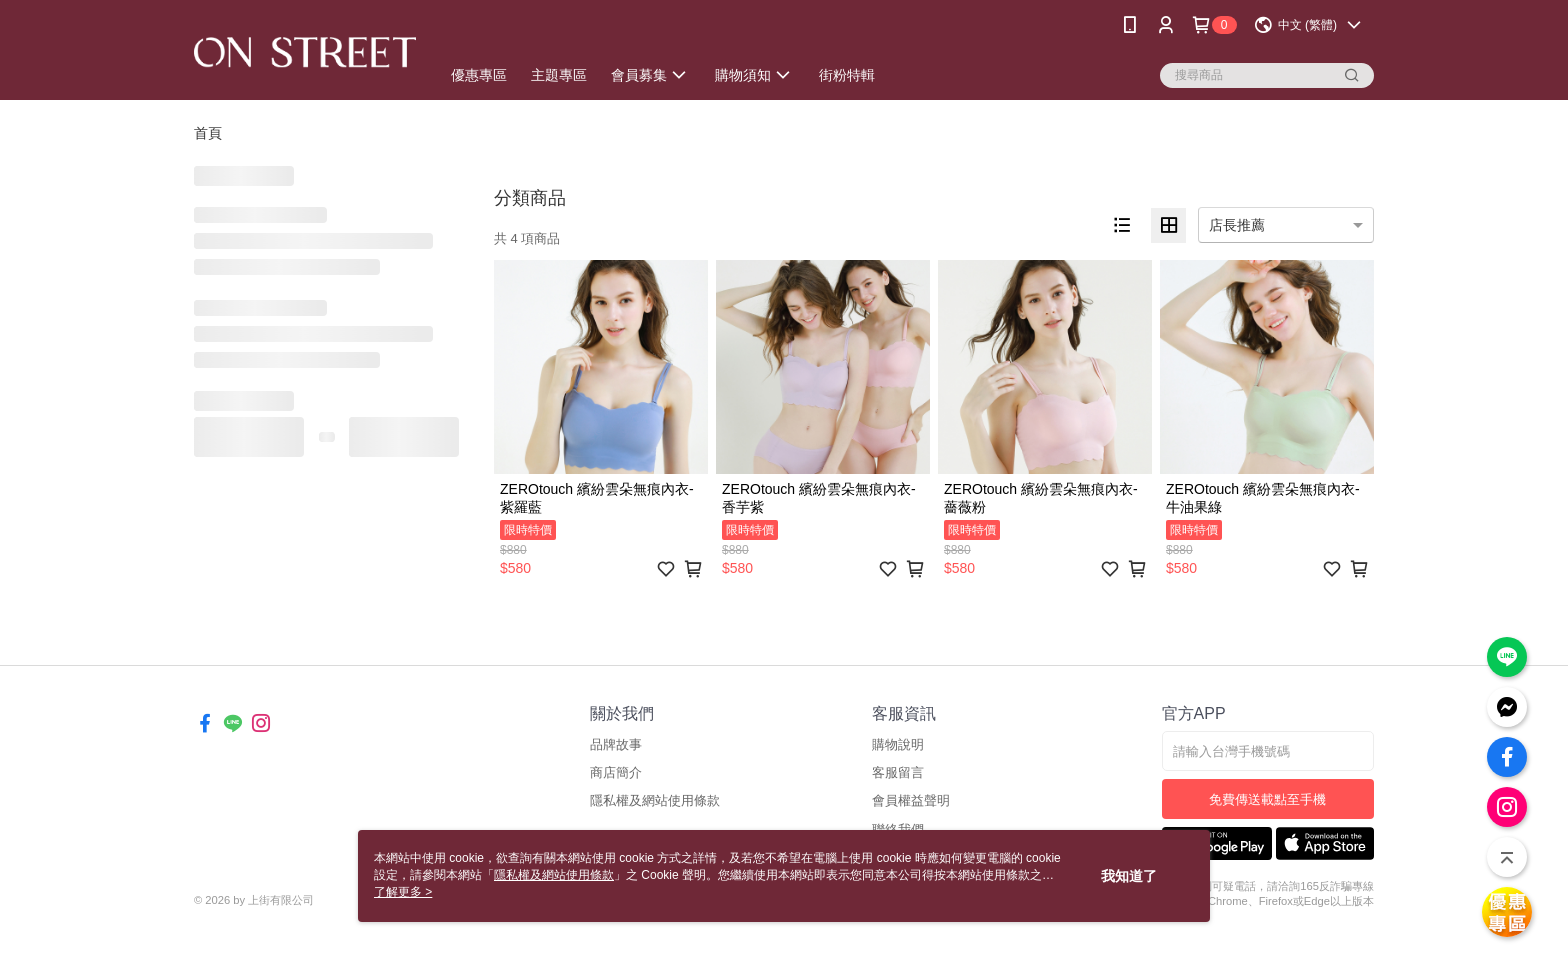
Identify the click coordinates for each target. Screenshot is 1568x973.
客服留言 (898, 772)
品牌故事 (616, 744)
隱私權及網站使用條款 (655, 800)
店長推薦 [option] (1237, 225)
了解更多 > (403, 892)
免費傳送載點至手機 (1267, 799)
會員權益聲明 (911, 800)
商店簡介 (616, 772)
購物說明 (898, 744)
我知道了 (1129, 876)
